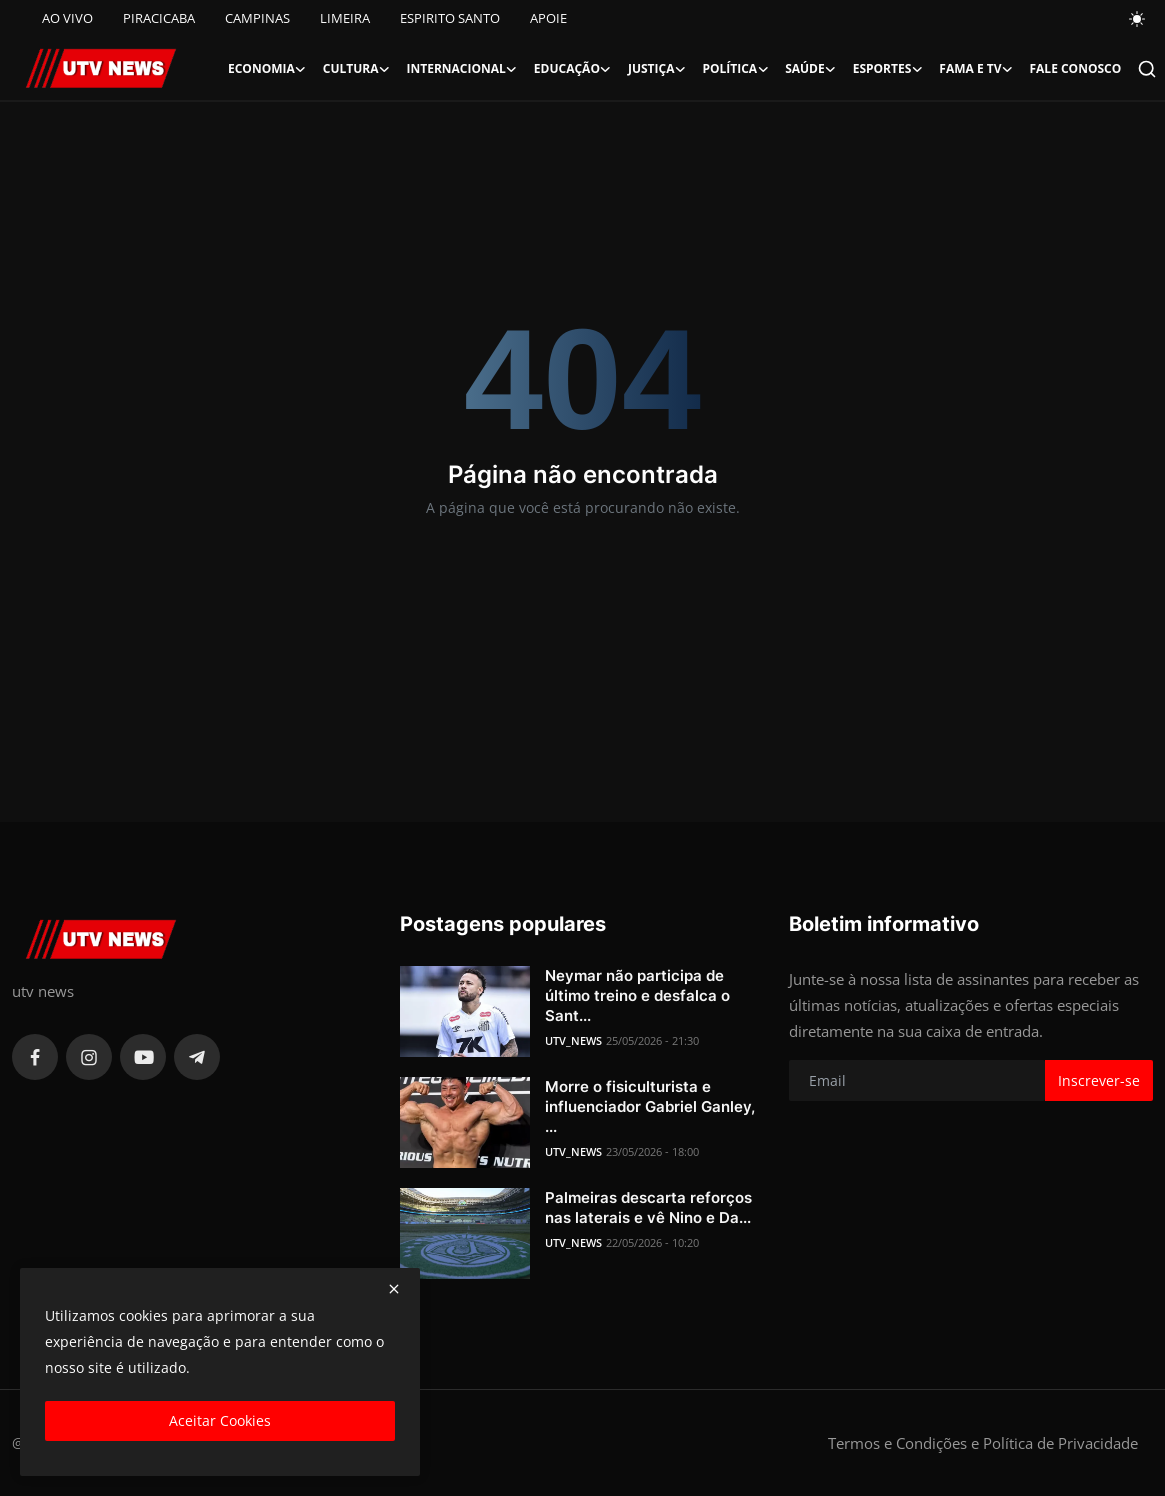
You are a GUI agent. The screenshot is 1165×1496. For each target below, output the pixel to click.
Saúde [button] (811, 69)
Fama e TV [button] (976, 69)
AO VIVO (67, 18)
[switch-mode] (1138, 19)
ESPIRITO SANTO (450, 18)
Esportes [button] (888, 69)
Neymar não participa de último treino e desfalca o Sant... (637, 995)
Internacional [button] (462, 69)
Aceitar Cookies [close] (220, 1420)
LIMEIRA (345, 18)
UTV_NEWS (573, 1040)
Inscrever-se (1099, 1080)
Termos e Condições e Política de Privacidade (983, 1443)
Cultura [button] (357, 69)
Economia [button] (267, 69)
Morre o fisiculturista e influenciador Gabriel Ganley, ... (650, 1106)
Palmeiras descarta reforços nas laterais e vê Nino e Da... (648, 1207)
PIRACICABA (159, 18)
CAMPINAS (257, 18)
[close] (394, 1289)
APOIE (548, 18)
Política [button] (735, 69)
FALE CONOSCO (1075, 68)
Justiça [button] (657, 69)
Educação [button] (573, 69)
